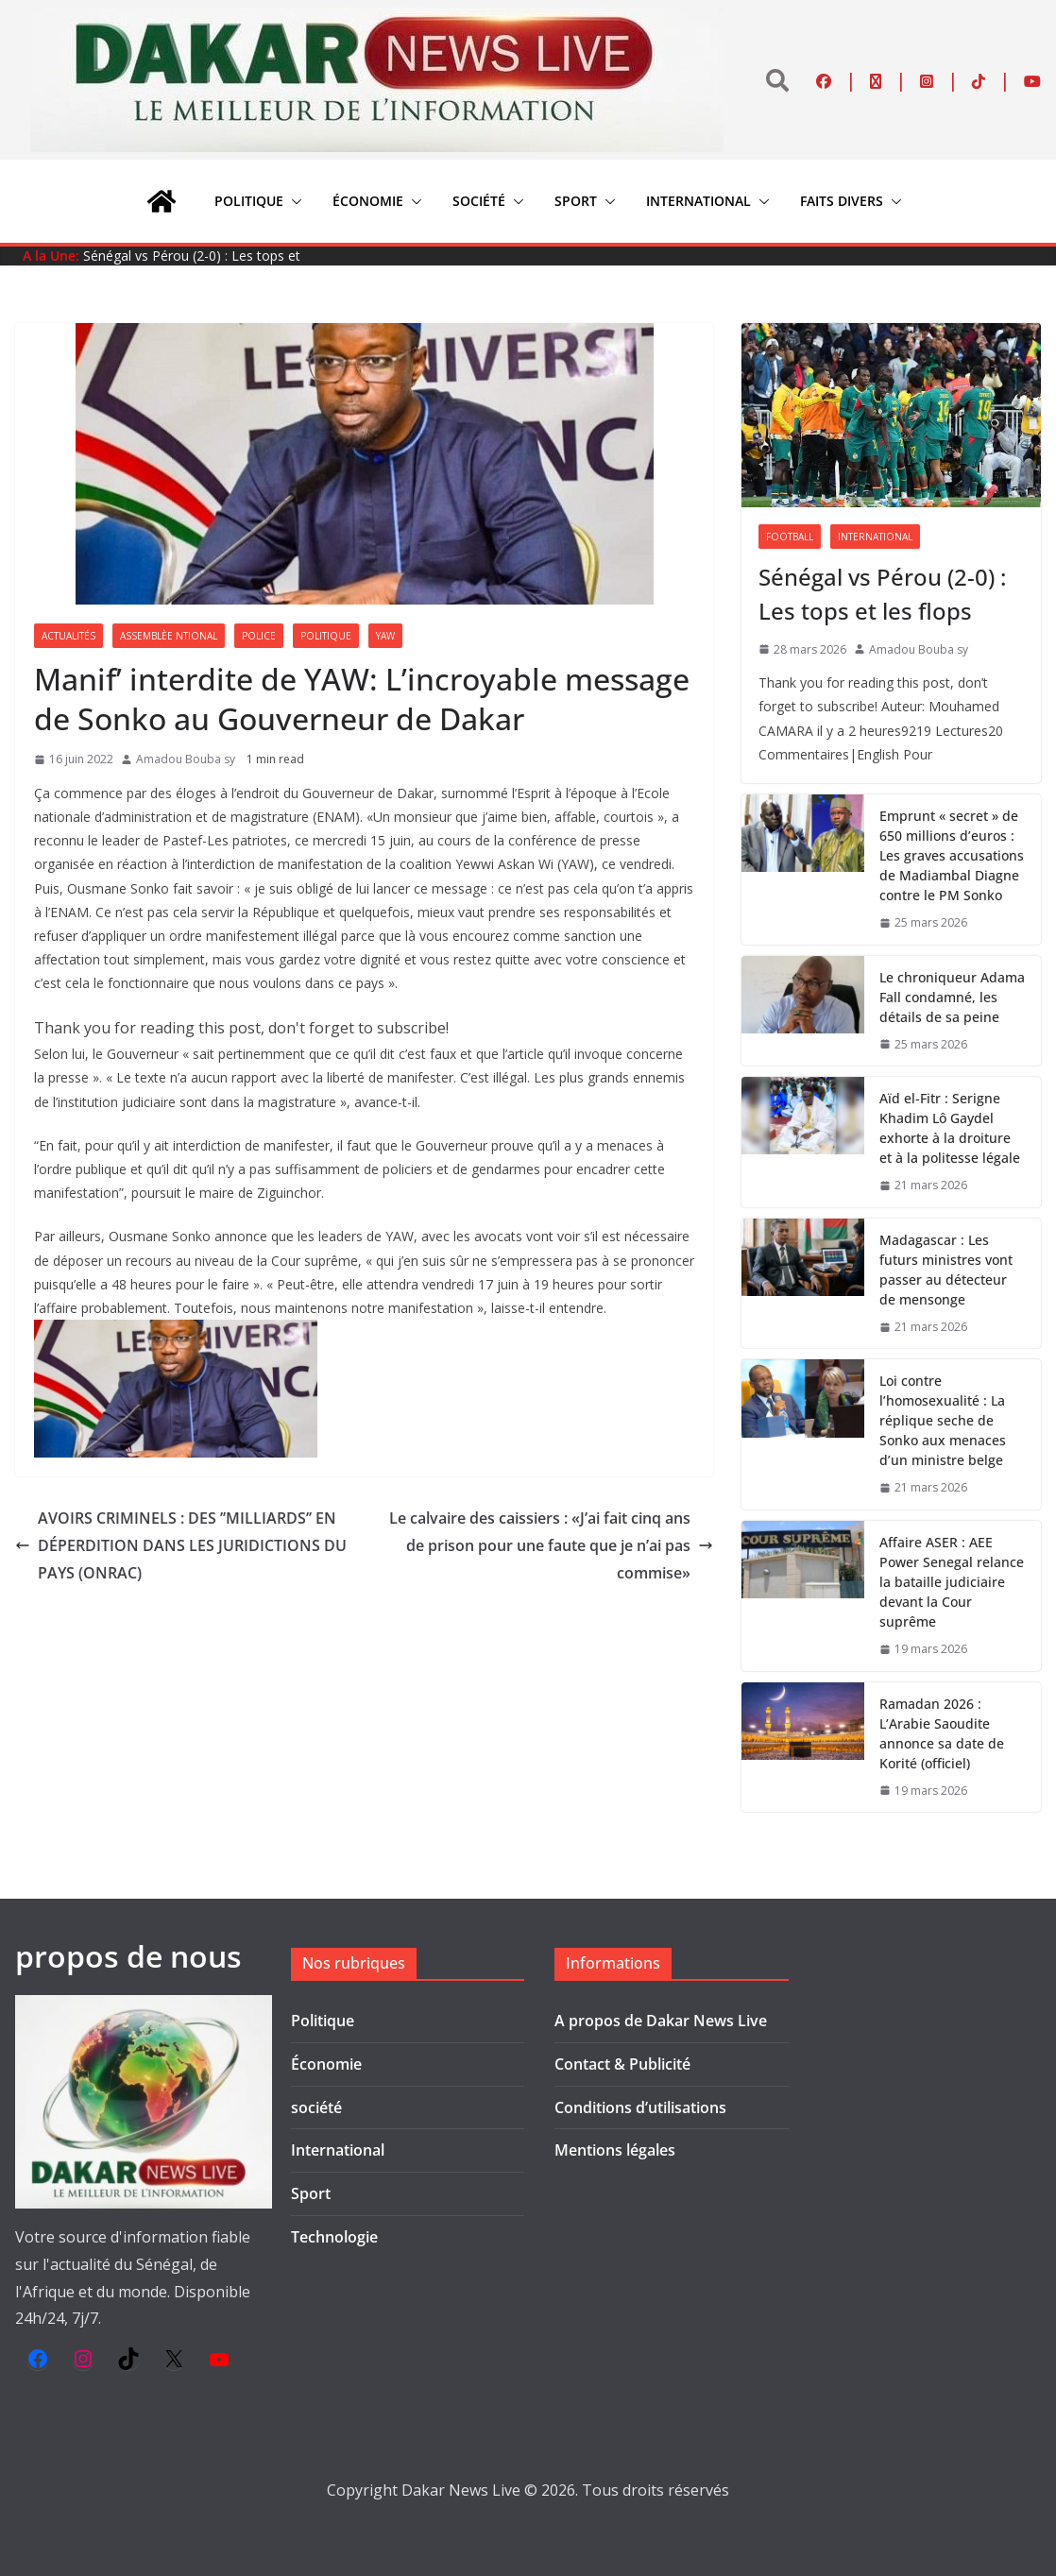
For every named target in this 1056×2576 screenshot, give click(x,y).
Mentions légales (614, 2150)
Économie (367, 201)
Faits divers (841, 201)
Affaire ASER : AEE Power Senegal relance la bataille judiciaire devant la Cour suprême (951, 1581)
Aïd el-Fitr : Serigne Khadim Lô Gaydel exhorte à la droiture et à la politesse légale (949, 1128)
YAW (385, 635)
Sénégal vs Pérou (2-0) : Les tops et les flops (882, 593)
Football (789, 536)
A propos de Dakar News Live (660, 2020)
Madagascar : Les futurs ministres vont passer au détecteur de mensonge (946, 1269)
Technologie (334, 2236)
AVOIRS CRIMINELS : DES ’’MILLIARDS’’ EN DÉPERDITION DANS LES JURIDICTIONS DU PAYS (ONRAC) (181, 1545)
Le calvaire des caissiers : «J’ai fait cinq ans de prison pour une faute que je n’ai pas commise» (551, 1545)
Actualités (68, 635)
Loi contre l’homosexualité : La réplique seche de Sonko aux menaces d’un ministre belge (942, 1420)
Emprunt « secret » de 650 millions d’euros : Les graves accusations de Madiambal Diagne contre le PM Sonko (951, 855)
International (698, 201)
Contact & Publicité (622, 2064)
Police (259, 635)
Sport (575, 201)
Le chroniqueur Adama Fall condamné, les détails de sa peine (952, 997)
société (478, 201)
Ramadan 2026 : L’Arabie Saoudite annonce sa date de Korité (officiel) (941, 1733)
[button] (292, 201)
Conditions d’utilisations (640, 2107)
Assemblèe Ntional (168, 635)
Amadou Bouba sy (185, 759)
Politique (248, 201)
